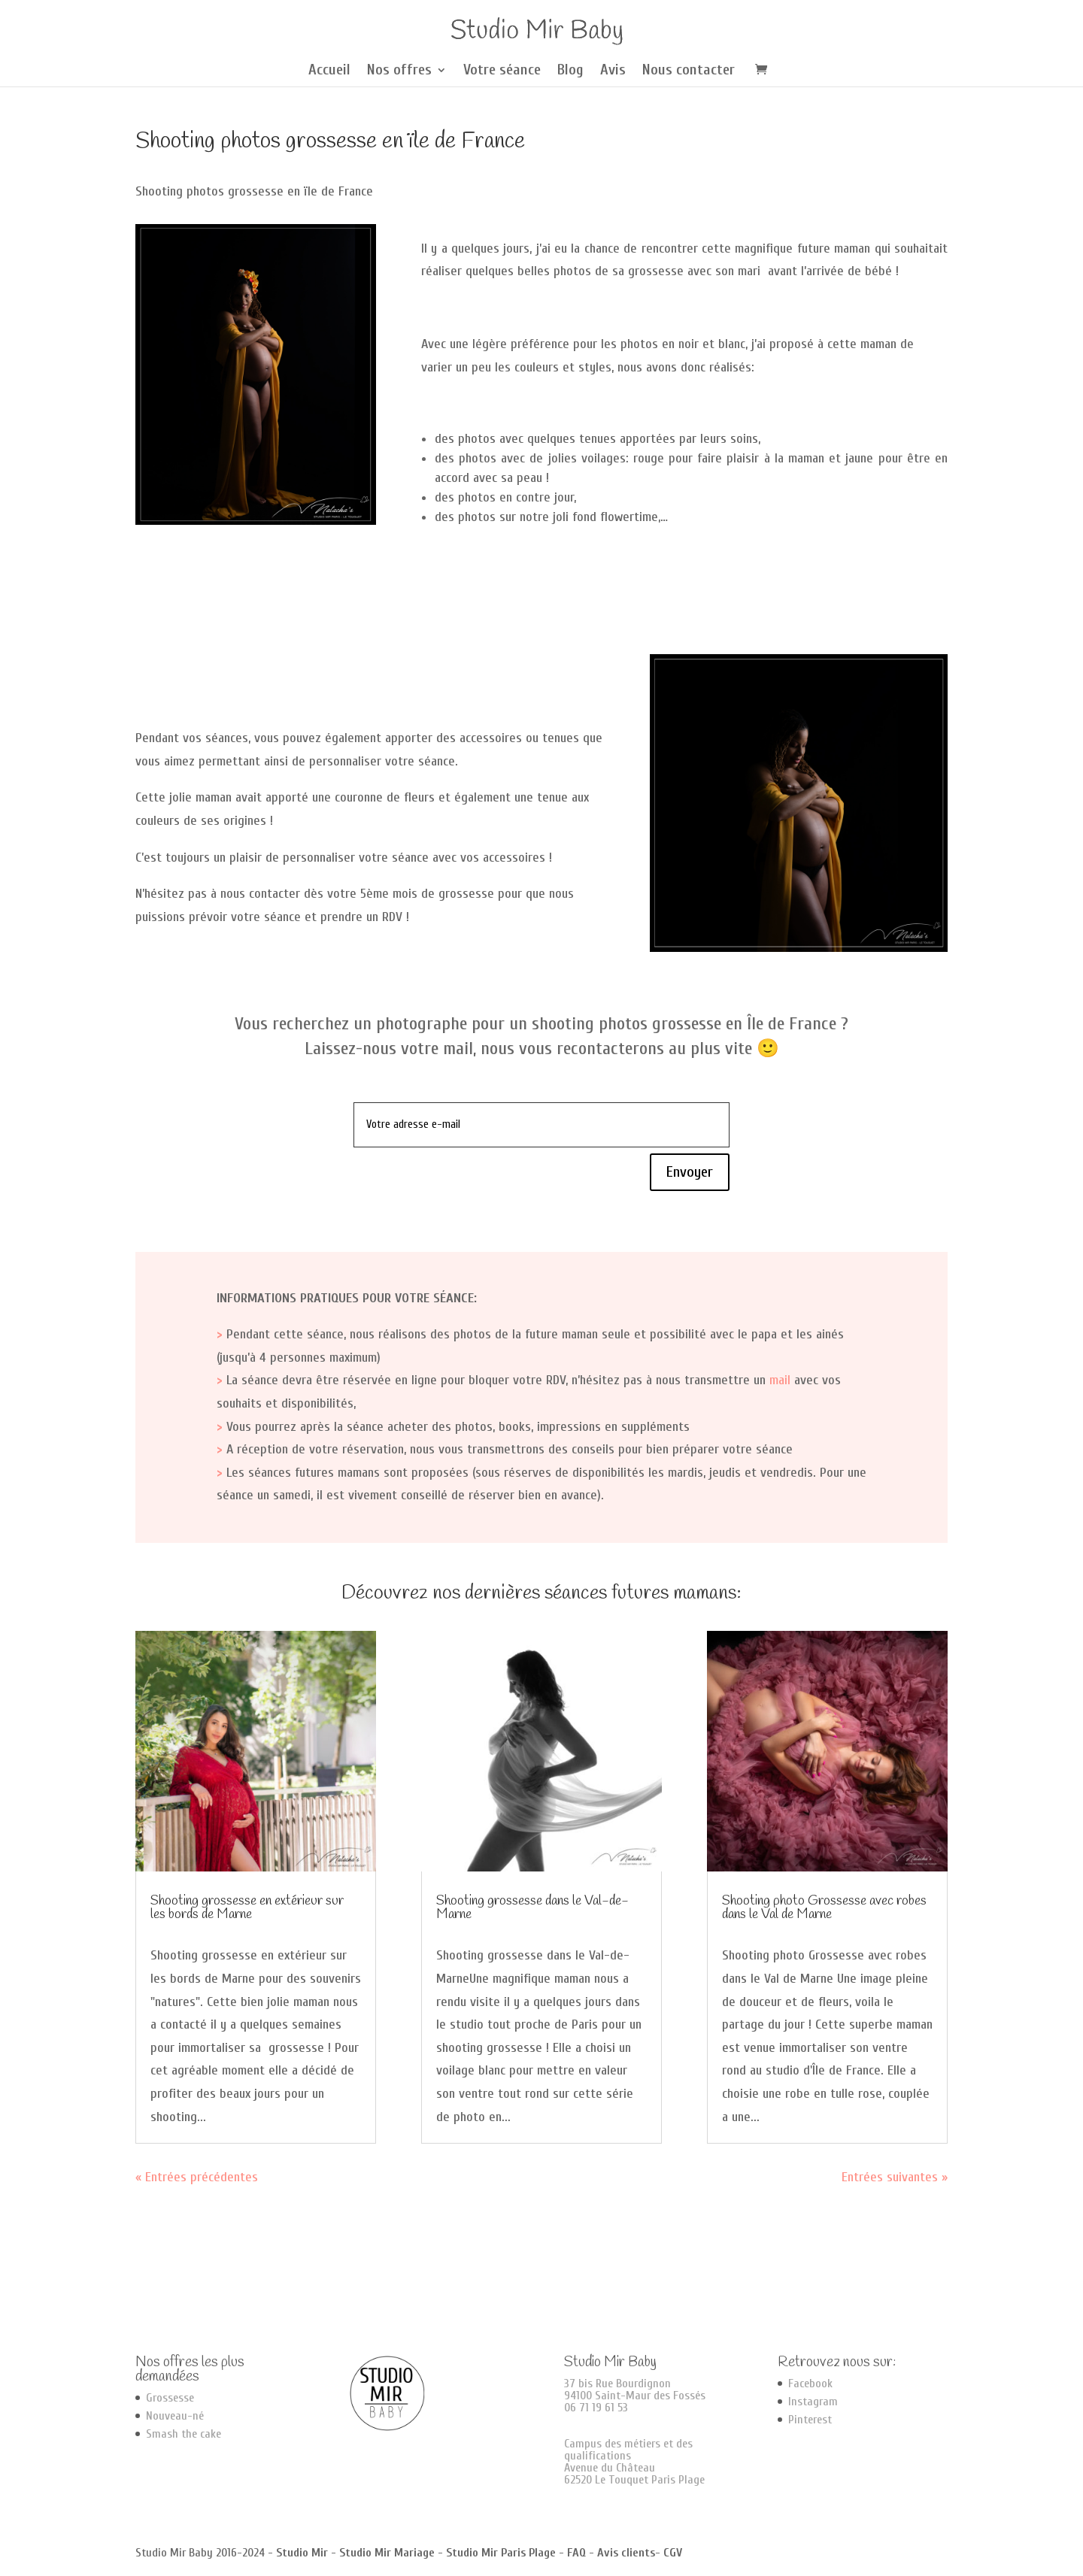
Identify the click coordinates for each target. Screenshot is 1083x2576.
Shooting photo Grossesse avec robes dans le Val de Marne (824, 1907)
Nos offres (399, 71)
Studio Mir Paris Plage (501, 2552)
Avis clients (626, 2552)
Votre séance (502, 71)
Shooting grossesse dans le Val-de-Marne (532, 1907)
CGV (672, 2552)
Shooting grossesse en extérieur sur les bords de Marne (247, 1907)
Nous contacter (688, 71)
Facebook (810, 2383)
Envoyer (689, 1171)
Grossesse (170, 2398)
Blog (570, 71)
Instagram (813, 2401)
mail (779, 1380)
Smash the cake (183, 2434)
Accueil (329, 71)
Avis (613, 71)
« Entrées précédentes (196, 2177)
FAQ (576, 2552)
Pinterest (810, 2419)
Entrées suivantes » (895, 2177)
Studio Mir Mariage (387, 2552)
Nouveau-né (175, 2416)
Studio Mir (302, 2552)
